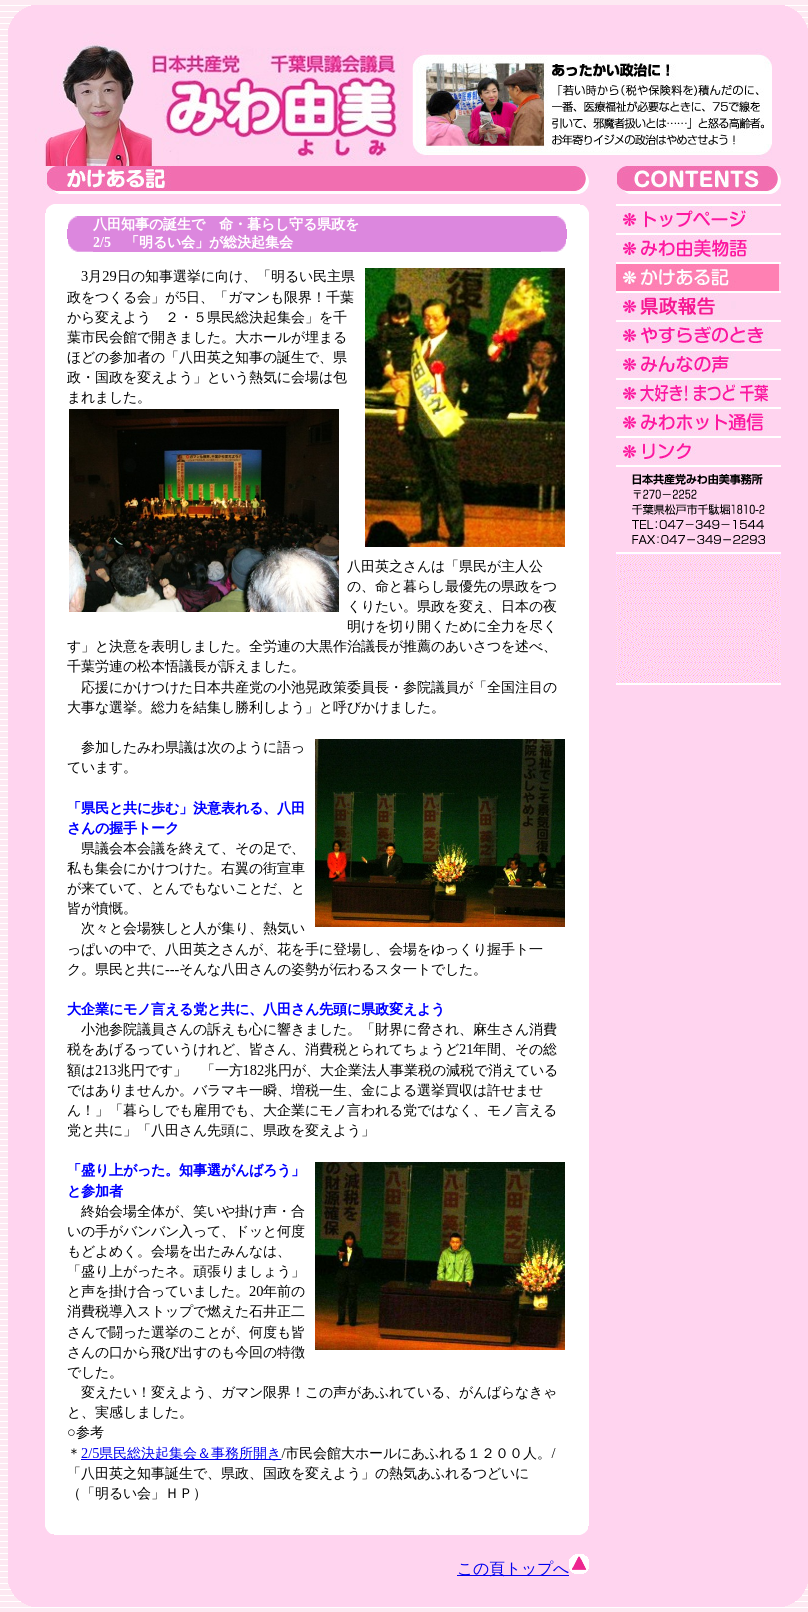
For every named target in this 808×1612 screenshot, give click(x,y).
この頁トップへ (523, 1568)
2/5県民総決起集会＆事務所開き (181, 1453)
